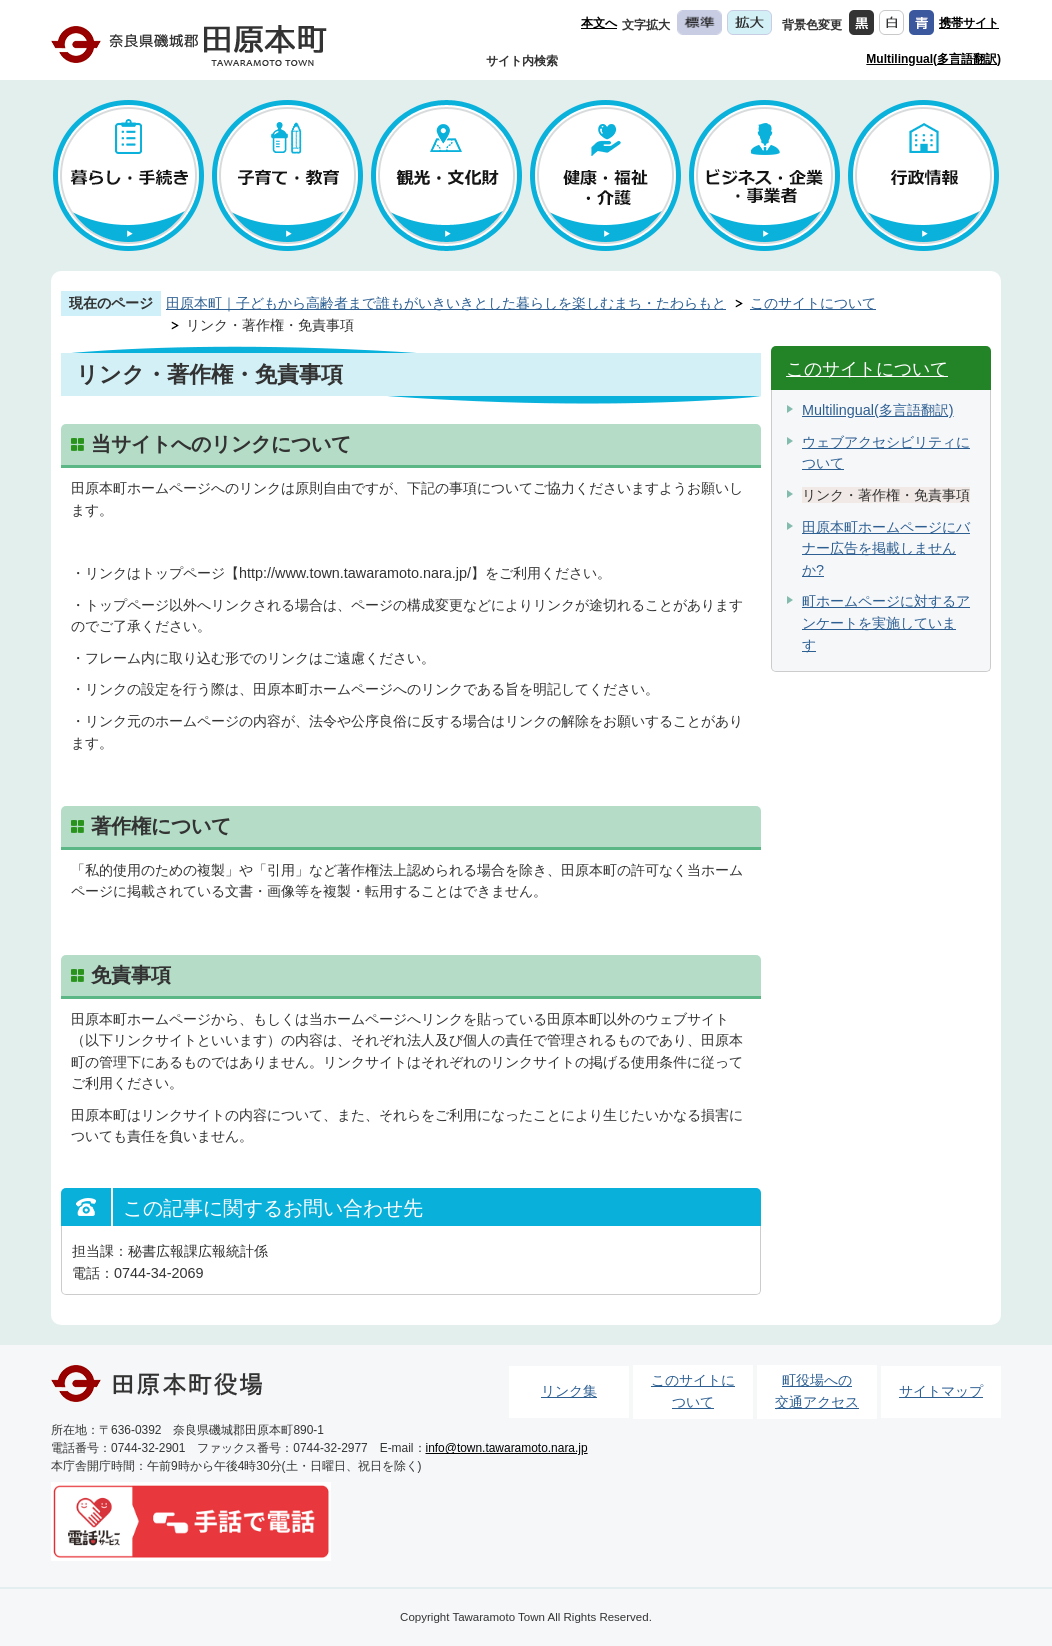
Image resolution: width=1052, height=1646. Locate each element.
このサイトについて (813, 303)
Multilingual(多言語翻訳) (933, 59)
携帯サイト (969, 23)
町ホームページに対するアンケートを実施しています (886, 622)
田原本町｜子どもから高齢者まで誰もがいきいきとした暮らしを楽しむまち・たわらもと (446, 303)
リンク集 (569, 1391)
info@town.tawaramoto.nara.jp (507, 1448)
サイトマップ (941, 1391)
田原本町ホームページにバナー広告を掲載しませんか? (886, 548)
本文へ (599, 23)
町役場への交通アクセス (817, 1391)
